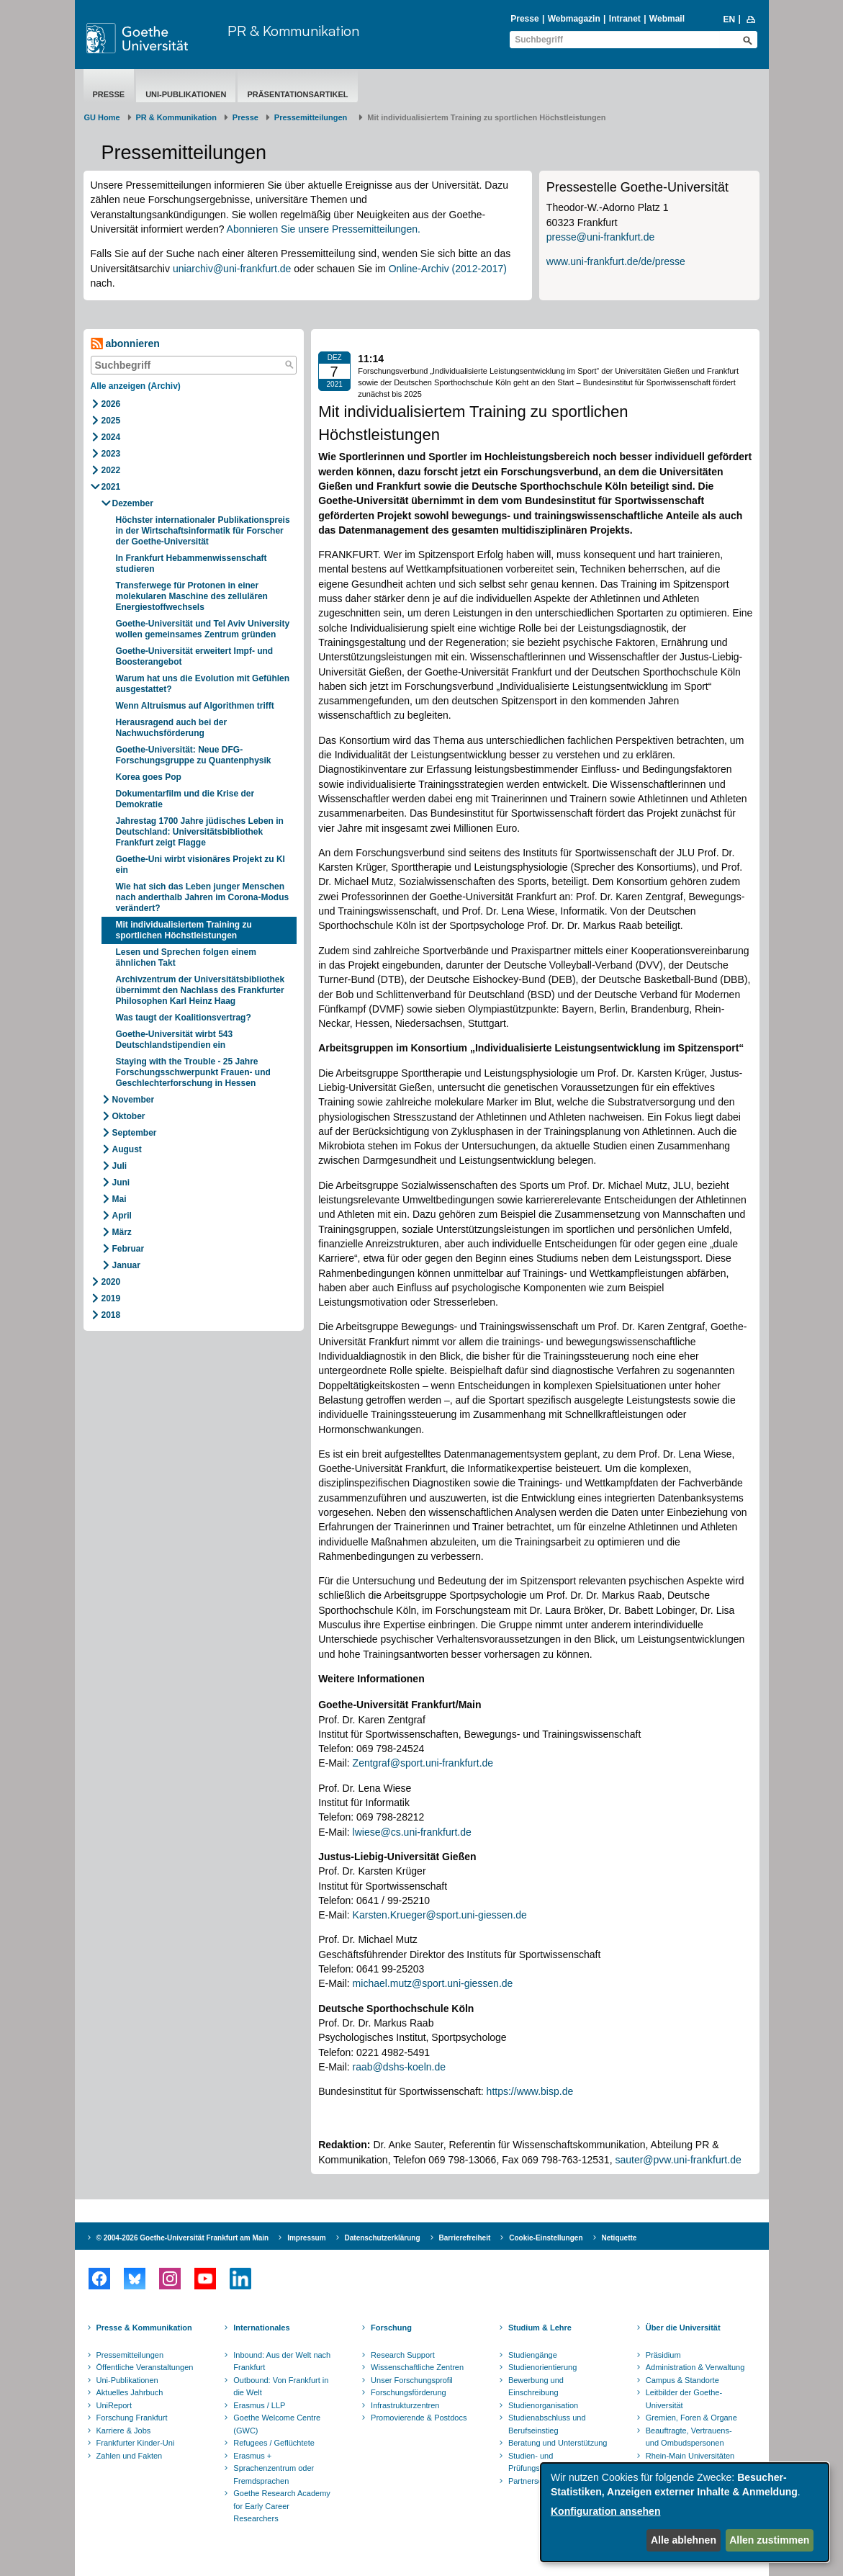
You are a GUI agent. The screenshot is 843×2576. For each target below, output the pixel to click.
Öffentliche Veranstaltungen (145, 2367)
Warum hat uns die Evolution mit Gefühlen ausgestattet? (203, 683)
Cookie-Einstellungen (545, 2238)
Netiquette (619, 2238)
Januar (126, 1265)
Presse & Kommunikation (144, 2327)
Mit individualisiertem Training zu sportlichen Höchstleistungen (184, 930)
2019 (111, 1298)
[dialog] (685, 2512)
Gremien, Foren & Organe (691, 2417)
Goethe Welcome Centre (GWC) (276, 2424)
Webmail (667, 19)
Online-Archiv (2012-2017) (448, 268)
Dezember (132, 503)
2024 (111, 437)
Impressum (306, 2238)
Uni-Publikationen (185, 94)
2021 (111, 487)
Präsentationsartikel (297, 94)
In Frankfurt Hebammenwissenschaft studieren (191, 563)
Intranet (625, 19)
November (133, 1100)
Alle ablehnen (683, 2540)
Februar (128, 1249)
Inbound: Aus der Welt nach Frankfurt (281, 2361)
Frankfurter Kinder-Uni (135, 2442)
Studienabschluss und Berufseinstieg (547, 2424)
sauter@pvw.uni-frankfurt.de (678, 2160)
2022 (111, 470)
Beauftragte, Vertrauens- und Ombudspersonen (689, 2437)
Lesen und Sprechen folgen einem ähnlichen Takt (186, 957)
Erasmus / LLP (259, 2405)
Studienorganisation (543, 2405)
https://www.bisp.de (530, 2091)
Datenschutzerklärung (382, 2238)
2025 (111, 421)
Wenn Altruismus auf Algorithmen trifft (197, 706)
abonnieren (125, 344)
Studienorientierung (542, 2367)
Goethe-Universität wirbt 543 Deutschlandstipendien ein (174, 1039)
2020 (111, 1282)
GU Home (102, 117)
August (127, 1149)
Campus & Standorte (682, 2380)
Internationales (261, 2327)
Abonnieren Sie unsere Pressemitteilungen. (323, 229)
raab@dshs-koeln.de (399, 2067)
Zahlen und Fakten (129, 2455)
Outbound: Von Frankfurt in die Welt (280, 2386)
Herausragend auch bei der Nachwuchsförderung (171, 727)
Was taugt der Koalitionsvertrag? (185, 1018)
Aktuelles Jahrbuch (129, 2392)
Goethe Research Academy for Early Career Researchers (281, 2506)
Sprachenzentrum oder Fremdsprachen (273, 2474)
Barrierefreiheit (465, 2238)
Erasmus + (252, 2455)
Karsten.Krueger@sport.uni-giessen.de (440, 1915)
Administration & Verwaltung (695, 2367)
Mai (119, 1199)
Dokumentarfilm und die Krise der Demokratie (185, 799)
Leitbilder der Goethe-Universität (684, 2399)
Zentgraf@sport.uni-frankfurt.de (423, 1763)
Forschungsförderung (408, 2392)
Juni (121, 1182)
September (134, 1133)
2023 (111, 454)
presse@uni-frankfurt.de (600, 237)
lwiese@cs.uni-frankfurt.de (412, 1832)
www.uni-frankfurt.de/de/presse (615, 261)
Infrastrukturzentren (405, 2405)
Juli (119, 1166)
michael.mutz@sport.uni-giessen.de (433, 1983)
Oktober (128, 1116)
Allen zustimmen (769, 2540)
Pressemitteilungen (130, 2355)
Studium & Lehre (540, 2327)
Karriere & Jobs (123, 2430)
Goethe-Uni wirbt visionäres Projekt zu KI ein (200, 864)
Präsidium (663, 2355)
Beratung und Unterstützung (558, 2442)
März (122, 1232)
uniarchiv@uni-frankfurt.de (232, 268)
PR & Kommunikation (293, 31)
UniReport (114, 2405)
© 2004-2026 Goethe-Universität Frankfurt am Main (182, 2238)
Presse (524, 19)
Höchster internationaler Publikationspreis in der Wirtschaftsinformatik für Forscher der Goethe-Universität (203, 531)
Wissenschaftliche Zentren (417, 2367)
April (122, 1216)
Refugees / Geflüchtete (274, 2442)
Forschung (391, 2327)
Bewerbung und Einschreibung (536, 2386)
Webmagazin (574, 19)
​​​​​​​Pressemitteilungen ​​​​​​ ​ (313, 117)
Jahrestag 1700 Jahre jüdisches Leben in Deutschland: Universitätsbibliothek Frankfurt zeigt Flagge (200, 832)
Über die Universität (683, 2327)
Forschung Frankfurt (132, 2417)
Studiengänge (532, 2355)
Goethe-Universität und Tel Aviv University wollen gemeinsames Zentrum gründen (203, 629)
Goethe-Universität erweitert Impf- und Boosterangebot (195, 656)
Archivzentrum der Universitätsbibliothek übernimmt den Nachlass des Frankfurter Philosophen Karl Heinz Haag (200, 990)
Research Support (403, 2355)
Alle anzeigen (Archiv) (136, 386)
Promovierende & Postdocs (418, 2417)
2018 (111, 1315)
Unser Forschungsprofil (412, 2380)
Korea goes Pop (148, 777)
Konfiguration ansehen (605, 2511)
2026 (111, 404)
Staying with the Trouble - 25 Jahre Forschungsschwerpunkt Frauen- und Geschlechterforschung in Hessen (193, 1072)
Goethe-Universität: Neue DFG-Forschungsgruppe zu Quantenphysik (193, 755)
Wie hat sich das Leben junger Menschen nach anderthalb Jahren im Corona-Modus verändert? (202, 897)
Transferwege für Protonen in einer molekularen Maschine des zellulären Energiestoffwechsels (192, 596)
